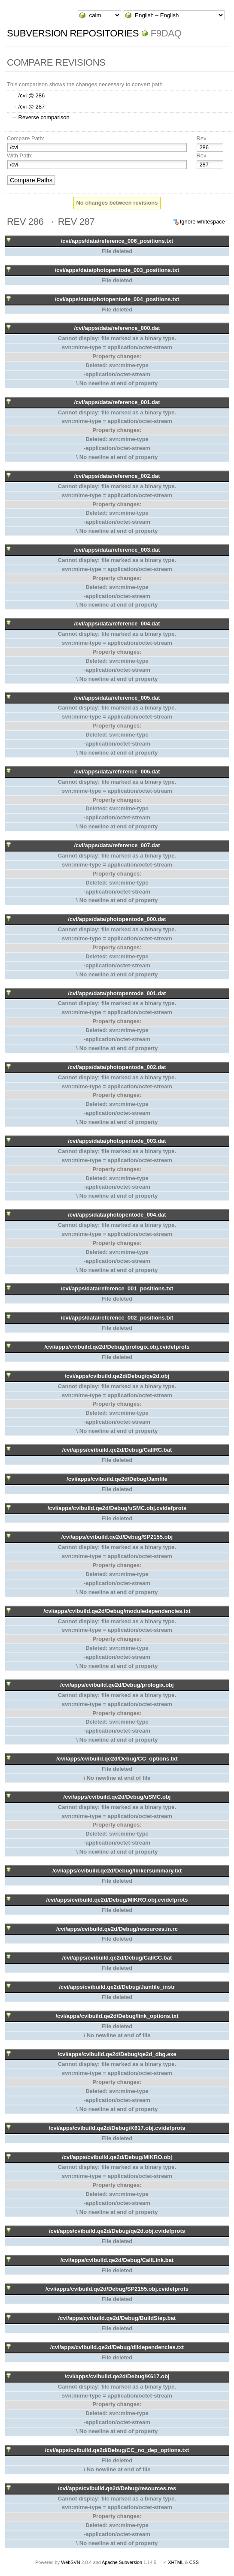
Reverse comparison (44, 117)
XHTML (175, 2562)
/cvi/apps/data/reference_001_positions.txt (117, 1288)
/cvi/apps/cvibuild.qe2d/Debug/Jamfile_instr (117, 1987)
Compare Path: (25, 138)
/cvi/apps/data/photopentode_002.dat (117, 1067)
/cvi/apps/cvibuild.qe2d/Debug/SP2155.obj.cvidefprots (117, 2289)
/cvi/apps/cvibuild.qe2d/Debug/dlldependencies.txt (117, 2347)
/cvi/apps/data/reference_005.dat (117, 698)
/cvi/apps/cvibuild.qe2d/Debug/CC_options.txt (116, 1758)
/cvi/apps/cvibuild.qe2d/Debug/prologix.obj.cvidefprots (116, 1347)
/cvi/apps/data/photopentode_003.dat (117, 1141)
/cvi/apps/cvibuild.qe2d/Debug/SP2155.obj (117, 1537)
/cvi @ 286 (31, 95)
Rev (201, 138)
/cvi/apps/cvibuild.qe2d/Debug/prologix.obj (116, 1685)
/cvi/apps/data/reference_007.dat (117, 845)
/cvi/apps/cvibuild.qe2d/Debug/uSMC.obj (117, 1797)
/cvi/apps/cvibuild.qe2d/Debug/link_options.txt (116, 2016)
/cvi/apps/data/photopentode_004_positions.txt (117, 299)
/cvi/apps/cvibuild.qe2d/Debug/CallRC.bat (117, 1450)
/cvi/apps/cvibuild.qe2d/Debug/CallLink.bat (117, 2260)
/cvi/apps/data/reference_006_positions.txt (117, 241)
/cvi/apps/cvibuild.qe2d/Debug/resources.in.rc (117, 1929)
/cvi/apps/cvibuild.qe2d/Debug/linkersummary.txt (117, 1870)
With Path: (20, 155)
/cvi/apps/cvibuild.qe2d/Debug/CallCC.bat (117, 1957)
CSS (194, 2562)
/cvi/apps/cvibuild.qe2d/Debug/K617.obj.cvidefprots (117, 2128)
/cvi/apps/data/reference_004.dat (117, 623)
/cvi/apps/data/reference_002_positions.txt (117, 1317)
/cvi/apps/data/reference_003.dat (117, 550)
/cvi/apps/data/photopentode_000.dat (117, 919)
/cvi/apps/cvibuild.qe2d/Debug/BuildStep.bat (117, 2318)
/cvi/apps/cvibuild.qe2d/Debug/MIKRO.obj (117, 2157)
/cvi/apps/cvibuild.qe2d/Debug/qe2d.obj (117, 1376)
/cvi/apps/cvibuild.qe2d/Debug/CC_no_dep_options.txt (117, 2450)
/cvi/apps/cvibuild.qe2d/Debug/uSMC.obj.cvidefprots (117, 1508)
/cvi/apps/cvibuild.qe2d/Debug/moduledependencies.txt (116, 1611)
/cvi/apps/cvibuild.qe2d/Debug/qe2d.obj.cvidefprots (117, 2231)
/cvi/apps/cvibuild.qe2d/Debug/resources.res (117, 2488)
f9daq (166, 33)
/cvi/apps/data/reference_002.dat (117, 476)
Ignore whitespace (202, 221)
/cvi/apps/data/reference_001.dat (117, 402)
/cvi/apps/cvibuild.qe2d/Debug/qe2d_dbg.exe (117, 2054)
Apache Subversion (122, 2562)
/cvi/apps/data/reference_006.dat (117, 771)
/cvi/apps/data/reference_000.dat (117, 328)
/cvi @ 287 (31, 106)
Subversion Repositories (73, 33)
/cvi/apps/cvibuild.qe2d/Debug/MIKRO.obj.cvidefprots (117, 1900)
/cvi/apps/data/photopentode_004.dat (117, 1214)
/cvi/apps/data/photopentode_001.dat (117, 993)
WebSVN (70, 2562)
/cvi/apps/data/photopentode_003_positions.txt (117, 270)
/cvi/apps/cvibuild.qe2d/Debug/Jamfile (117, 1479)
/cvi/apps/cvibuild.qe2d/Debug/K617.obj (116, 2376)
